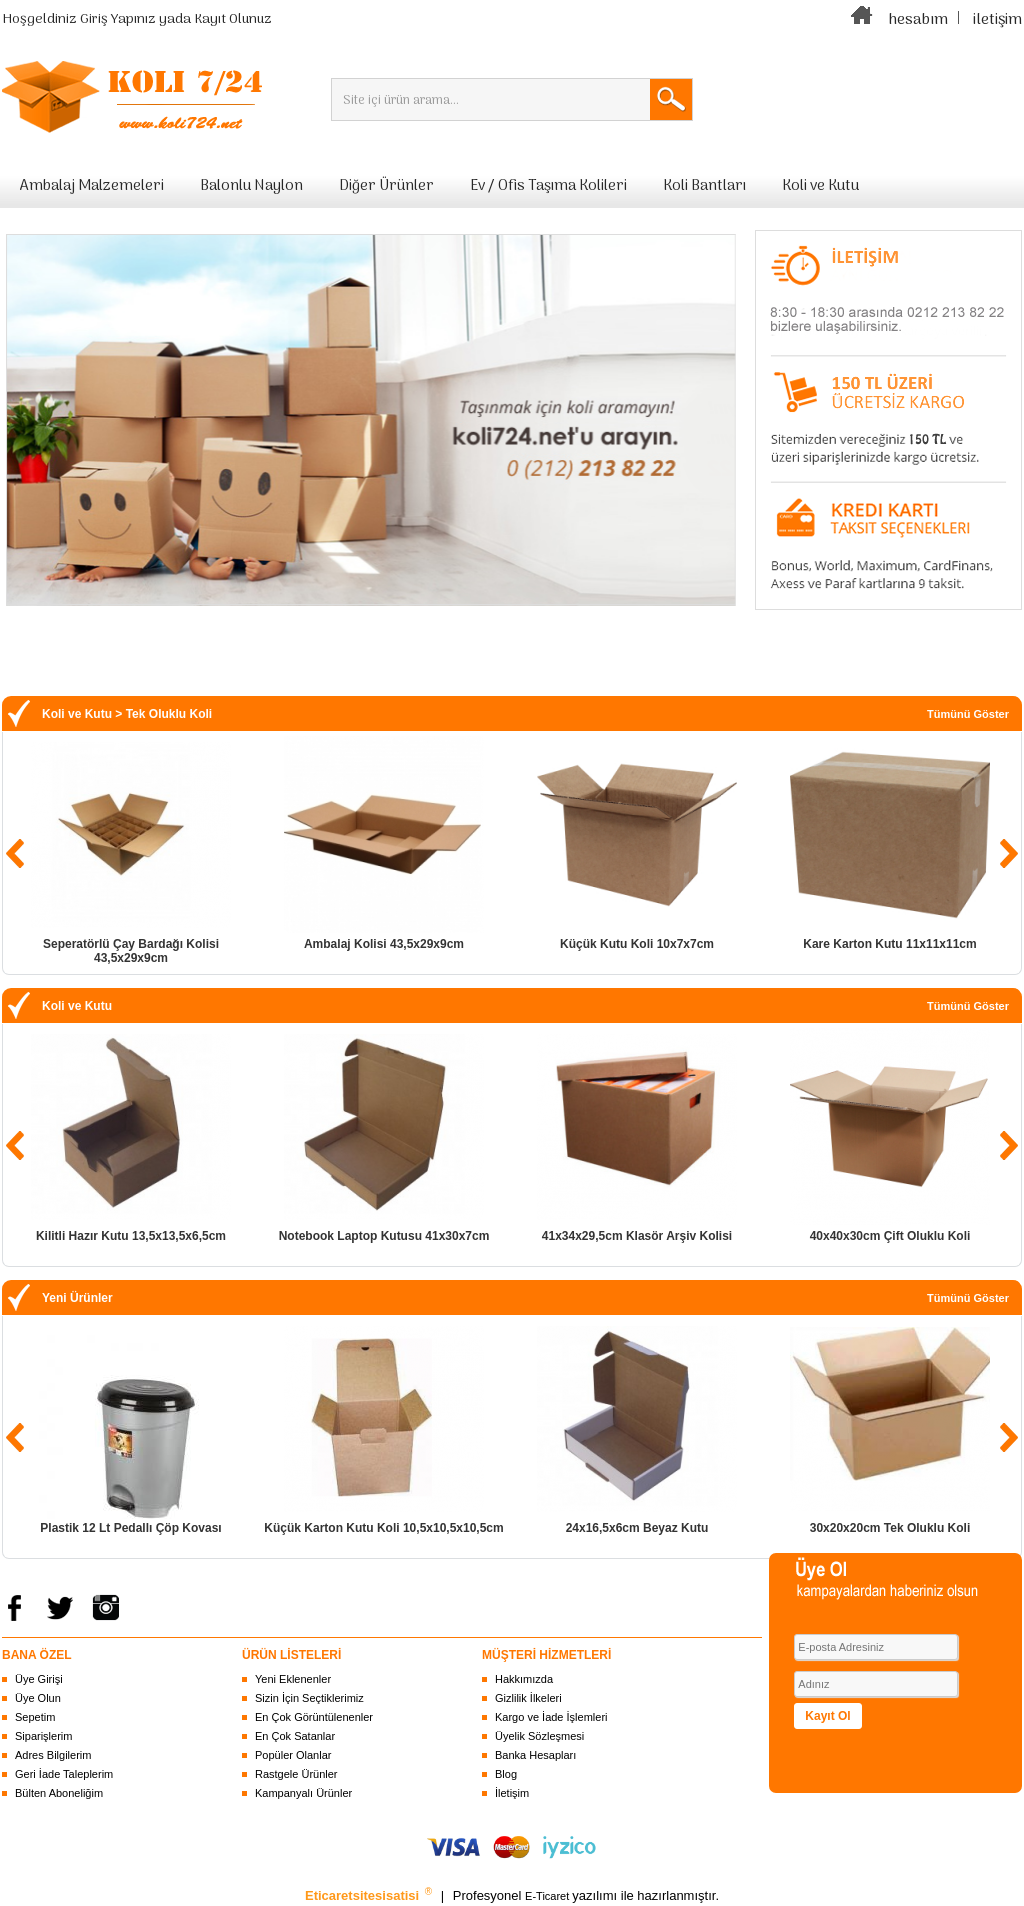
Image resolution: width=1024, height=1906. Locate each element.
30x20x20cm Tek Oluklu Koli (890, 1528)
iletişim (997, 20)
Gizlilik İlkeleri (528, 1698)
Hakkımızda (524, 1679)
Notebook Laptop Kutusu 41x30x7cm (384, 1236)
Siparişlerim (43, 1736)
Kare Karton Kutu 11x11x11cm (889, 944)
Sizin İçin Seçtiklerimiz (309, 1698)
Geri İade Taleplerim (64, 1774)
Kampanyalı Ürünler (303, 1793)
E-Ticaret (548, 1896)
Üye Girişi (39, 1679)
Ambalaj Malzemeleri (92, 186)
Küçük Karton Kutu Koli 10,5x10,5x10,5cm (383, 1528)
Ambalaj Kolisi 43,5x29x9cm (384, 944)
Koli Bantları (704, 186)
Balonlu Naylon (251, 186)
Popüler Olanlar (293, 1755)
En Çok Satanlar (295, 1736)
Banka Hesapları (535, 1755)
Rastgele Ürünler (296, 1774)
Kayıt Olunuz (233, 19)
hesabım (918, 20)
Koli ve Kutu (820, 186)
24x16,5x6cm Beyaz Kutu (637, 1528)
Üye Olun (38, 1698)
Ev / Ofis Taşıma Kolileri (548, 186)
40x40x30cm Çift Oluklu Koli (890, 1236)
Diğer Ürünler (386, 186)
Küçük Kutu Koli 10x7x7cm (637, 944)
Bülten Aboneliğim (59, 1793)
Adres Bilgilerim (53, 1755)
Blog (506, 1774)
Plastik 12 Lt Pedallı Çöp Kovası (130, 1528)
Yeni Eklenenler (293, 1679)
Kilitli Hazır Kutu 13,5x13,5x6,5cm (131, 1236)
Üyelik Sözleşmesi (539, 1736)
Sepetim (35, 1717)
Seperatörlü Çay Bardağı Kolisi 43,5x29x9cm (131, 951)
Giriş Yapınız (118, 19)
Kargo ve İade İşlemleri (551, 1717)
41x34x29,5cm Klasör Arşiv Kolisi (637, 1236)
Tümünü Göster (968, 714)
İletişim (512, 1793)
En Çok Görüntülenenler (314, 1717)
